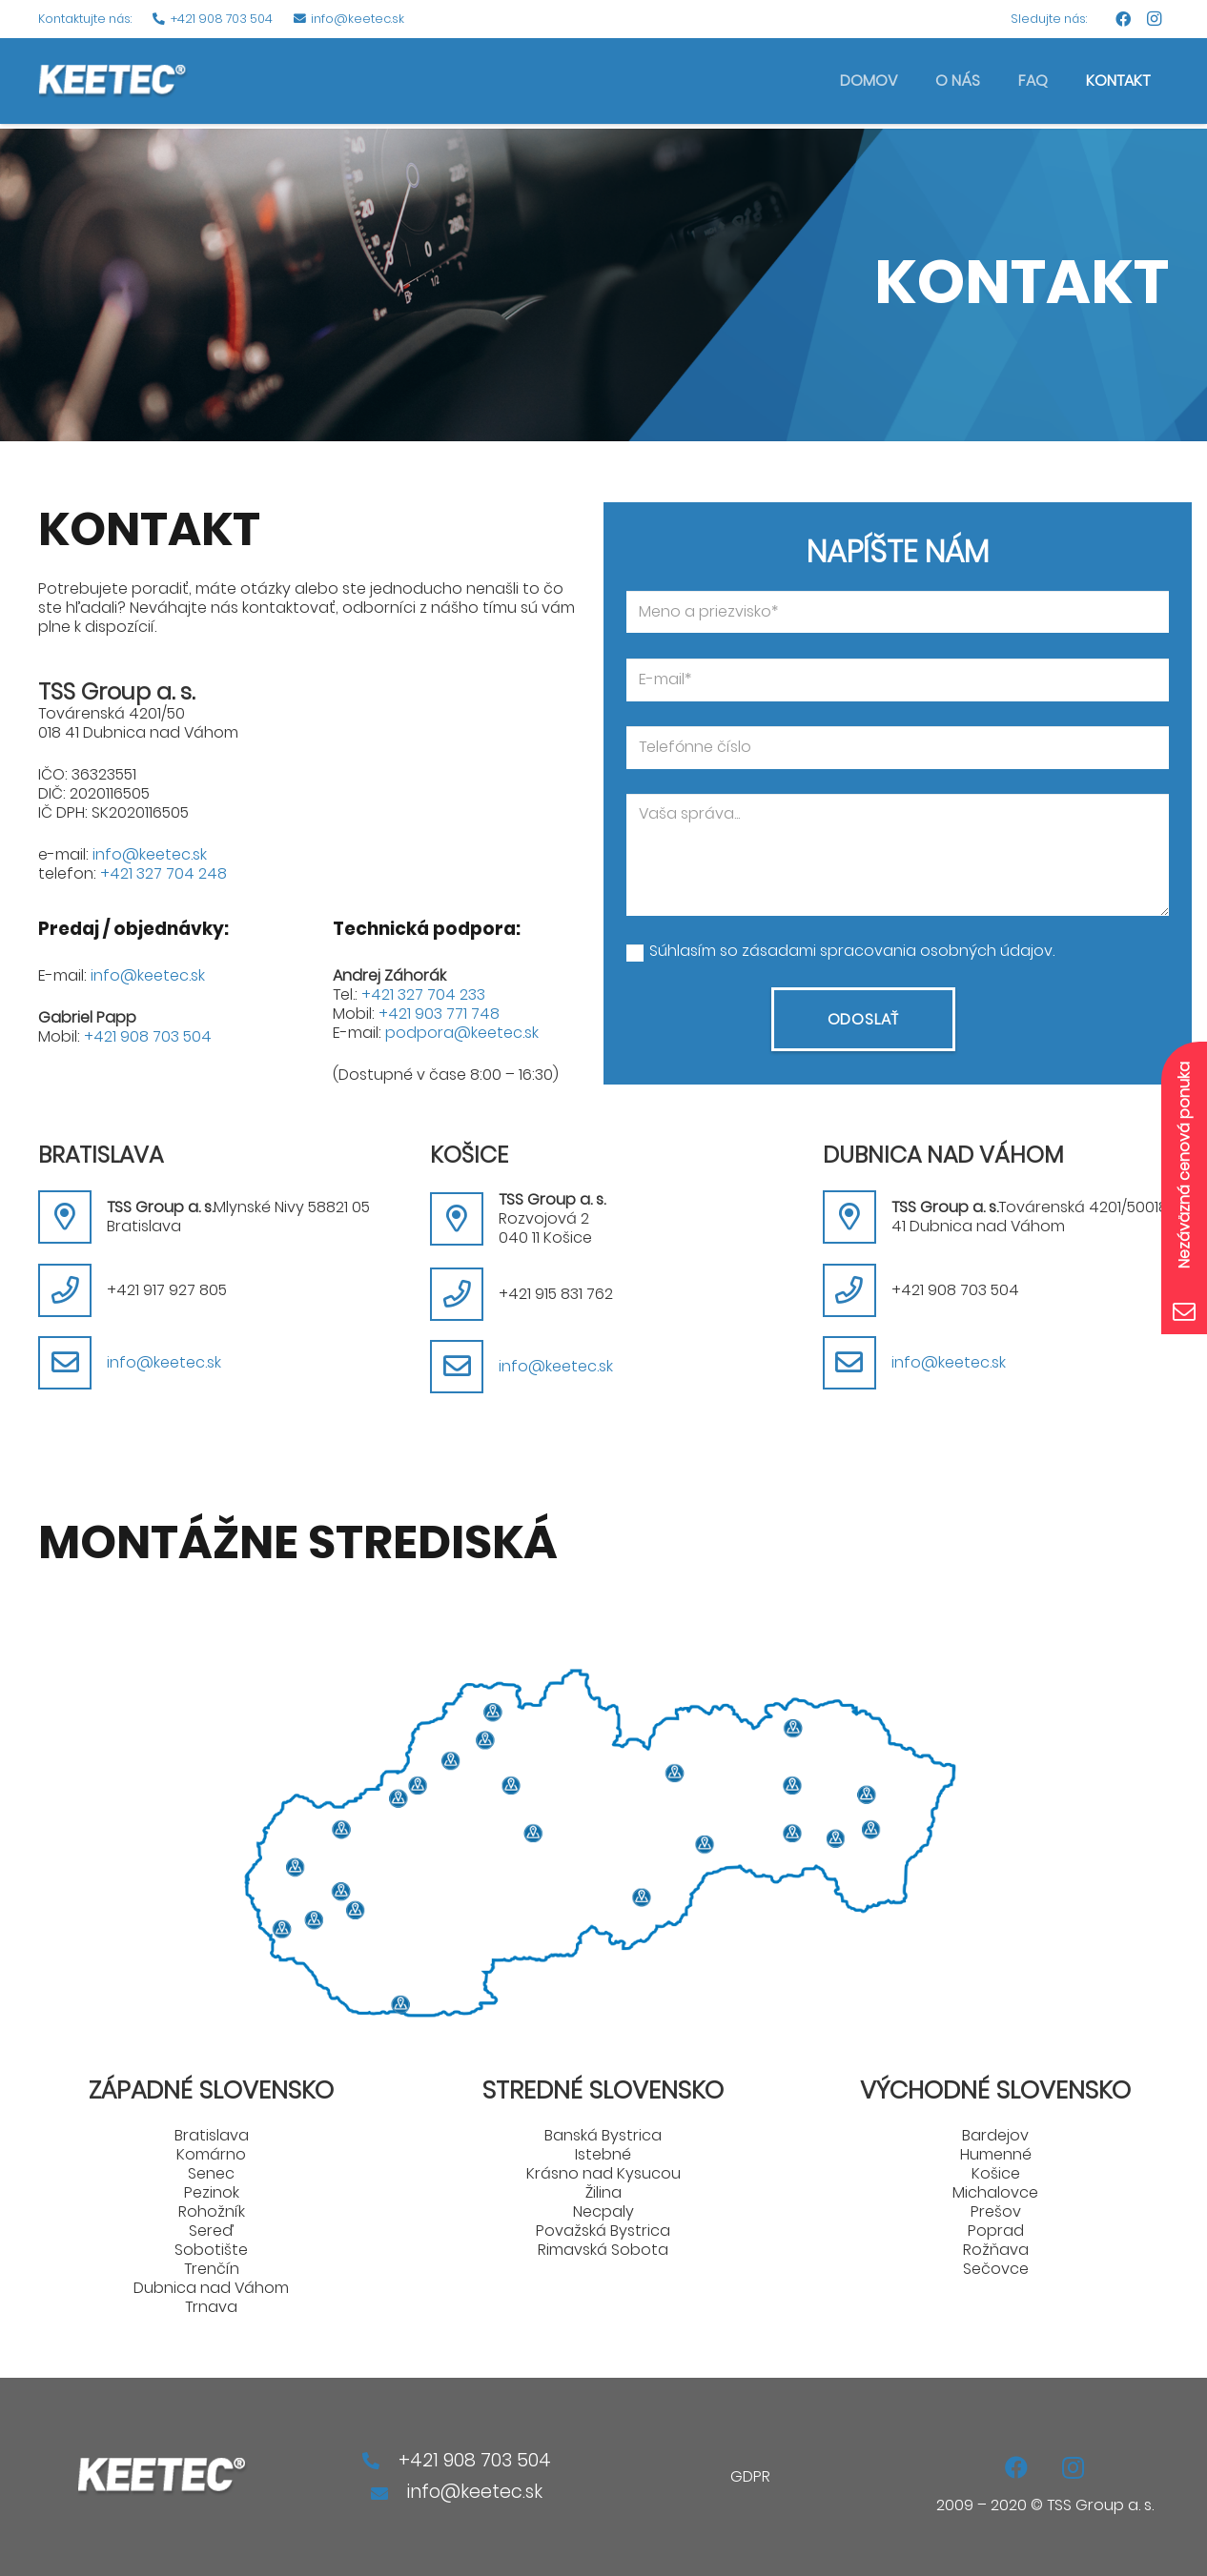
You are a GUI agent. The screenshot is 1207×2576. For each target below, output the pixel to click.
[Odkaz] (113, 81)
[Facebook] (1123, 19)
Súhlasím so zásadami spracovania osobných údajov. (851, 951)
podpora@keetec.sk (462, 1033)
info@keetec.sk (149, 854)
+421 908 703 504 (148, 1036)
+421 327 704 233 (423, 994)
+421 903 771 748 (439, 1013)
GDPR (750, 2476)
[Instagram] (1153, 19)
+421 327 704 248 (163, 873)
